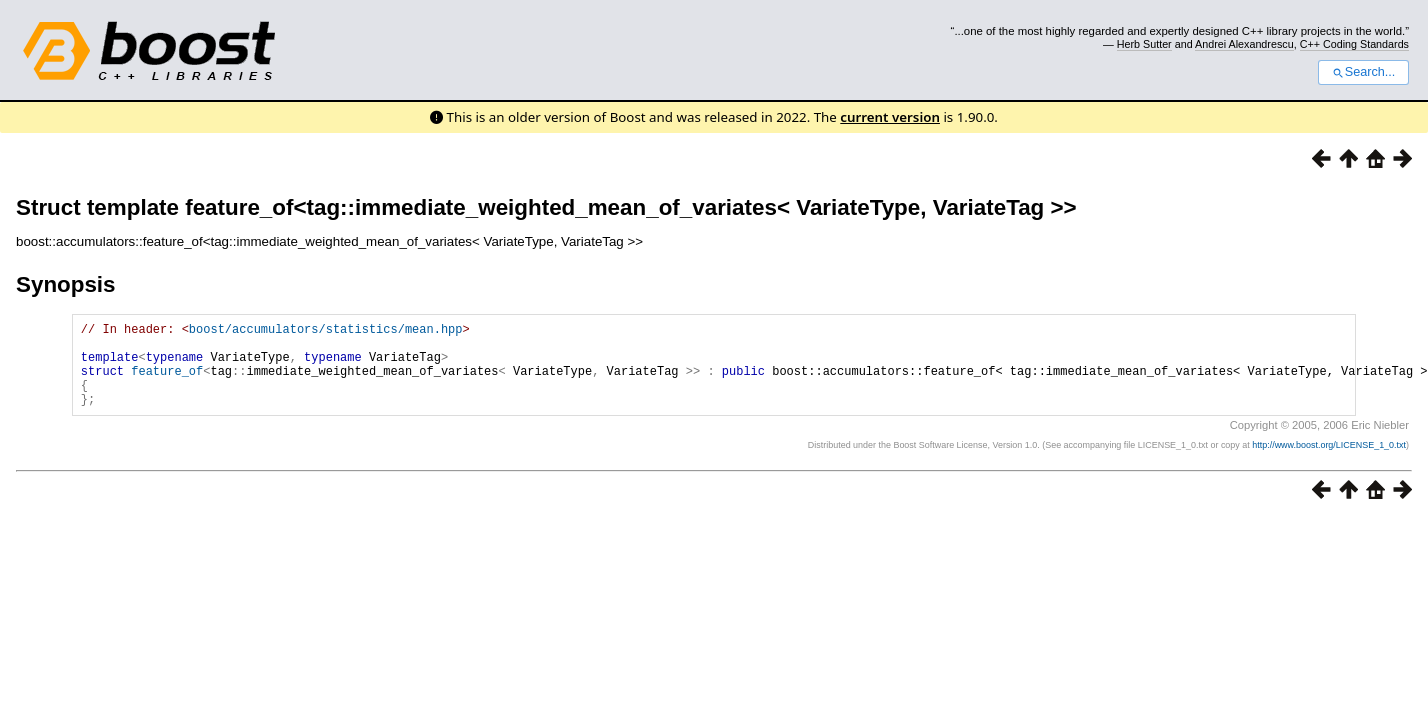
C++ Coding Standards (1354, 44)
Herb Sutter (1144, 44)
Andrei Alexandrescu (1244, 44)
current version (890, 117)
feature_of (167, 382)
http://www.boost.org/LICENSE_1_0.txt (1329, 463)
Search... (1363, 72)
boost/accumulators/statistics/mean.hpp (326, 331)
